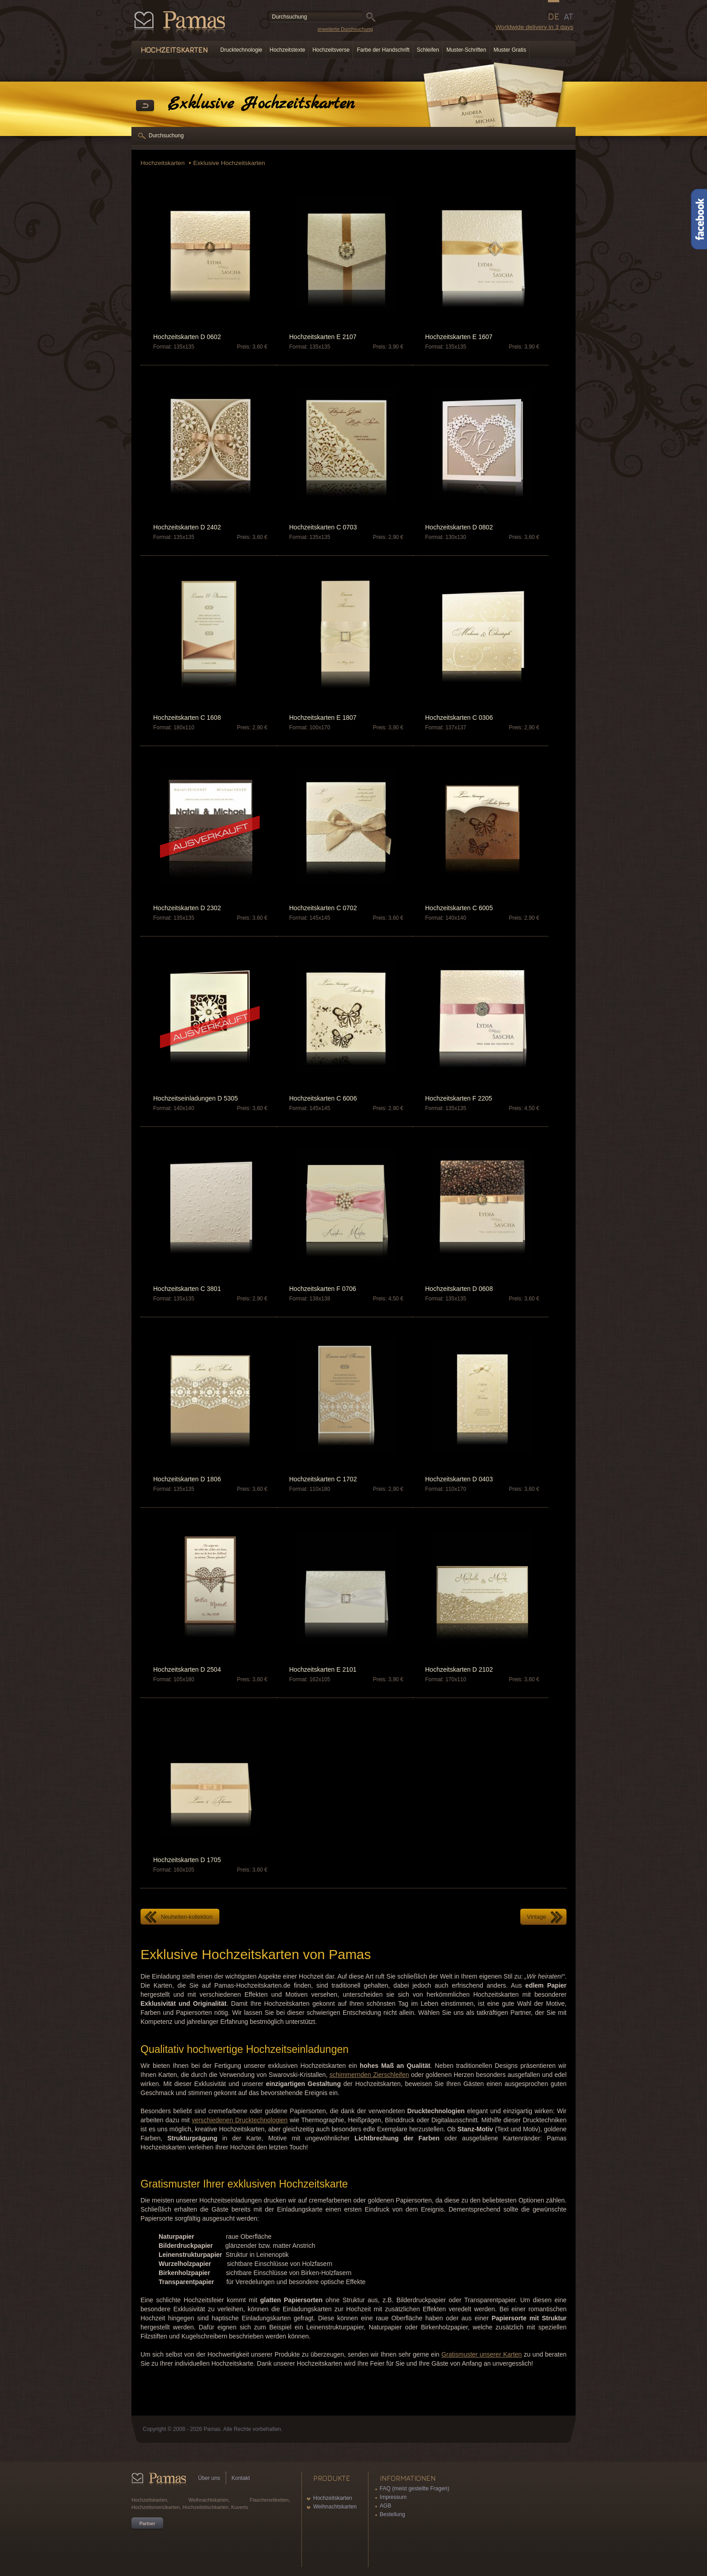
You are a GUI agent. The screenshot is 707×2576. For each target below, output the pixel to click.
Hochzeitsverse (330, 50)
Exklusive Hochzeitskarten (229, 163)
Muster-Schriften (466, 50)
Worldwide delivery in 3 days (534, 27)
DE (553, 16)
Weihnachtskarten (335, 2506)
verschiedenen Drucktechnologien (240, 2120)
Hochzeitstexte (287, 50)
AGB (385, 2506)
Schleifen (428, 50)
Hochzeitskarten (163, 163)
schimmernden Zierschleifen (369, 2074)
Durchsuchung (166, 135)
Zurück (145, 106)
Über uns (209, 2478)
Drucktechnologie (241, 50)
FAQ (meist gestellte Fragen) (414, 2488)
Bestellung (392, 2514)
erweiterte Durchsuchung (345, 29)
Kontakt (241, 2478)
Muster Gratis (510, 50)
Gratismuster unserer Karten (481, 2354)
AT (568, 16)
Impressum (393, 2497)
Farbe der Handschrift (383, 50)
